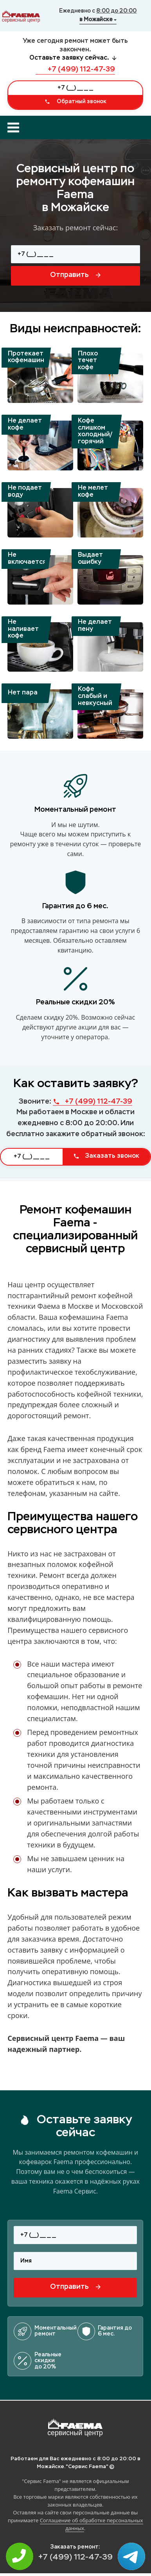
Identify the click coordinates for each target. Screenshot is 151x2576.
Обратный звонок (75, 101)
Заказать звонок (106, 1156)
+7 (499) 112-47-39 (75, 69)
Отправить (75, 275)
